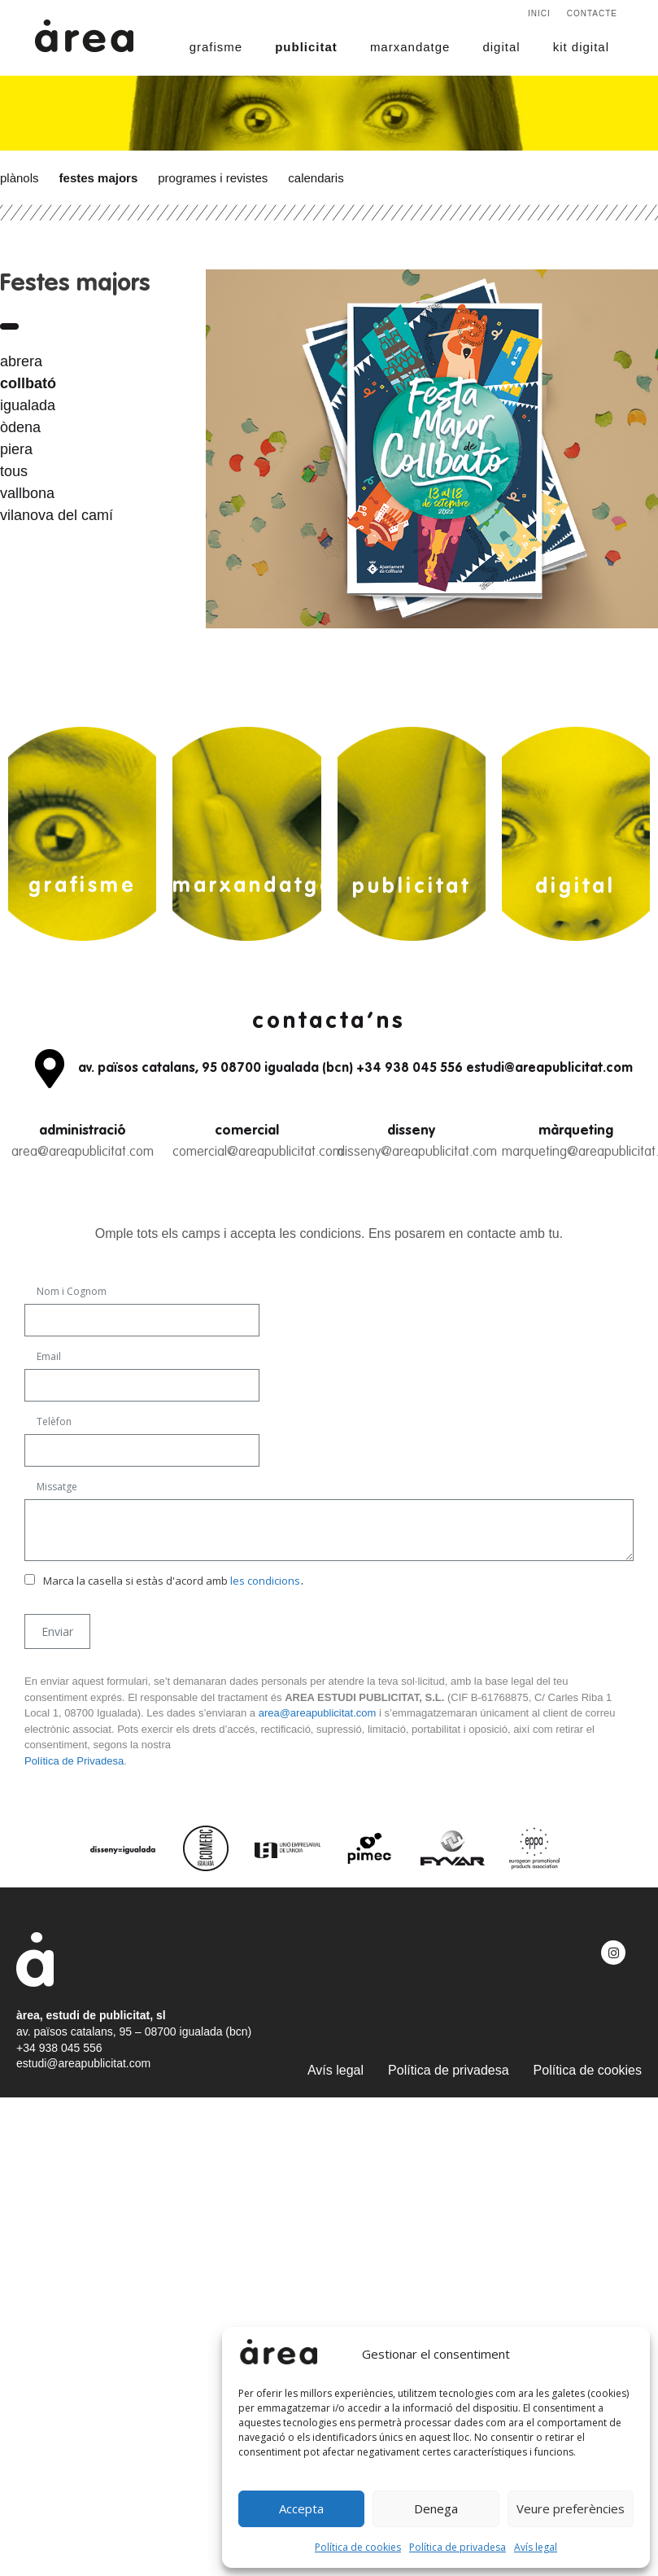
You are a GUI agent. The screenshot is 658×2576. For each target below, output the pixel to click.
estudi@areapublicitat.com (83, 2063)
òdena (20, 427)
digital (501, 47)
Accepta (301, 2508)
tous (14, 471)
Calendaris (315, 178)
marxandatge (410, 47)
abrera (21, 361)
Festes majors (98, 178)
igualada (27, 405)
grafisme (216, 47)
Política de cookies (358, 2547)
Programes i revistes (213, 178)
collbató (28, 383)
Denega (436, 2508)
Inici (539, 13)
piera (16, 449)
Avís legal (535, 2547)
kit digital (581, 47)
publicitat (306, 47)
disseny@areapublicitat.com (417, 1152)
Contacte (592, 13)
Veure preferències (570, 2508)
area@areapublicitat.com (82, 1152)
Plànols (19, 178)
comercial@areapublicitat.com (257, 1152)
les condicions (265, 1580)
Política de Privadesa (74, 1761)
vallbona (27, 493)
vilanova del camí (56, 515)
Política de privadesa (457, 2547)
